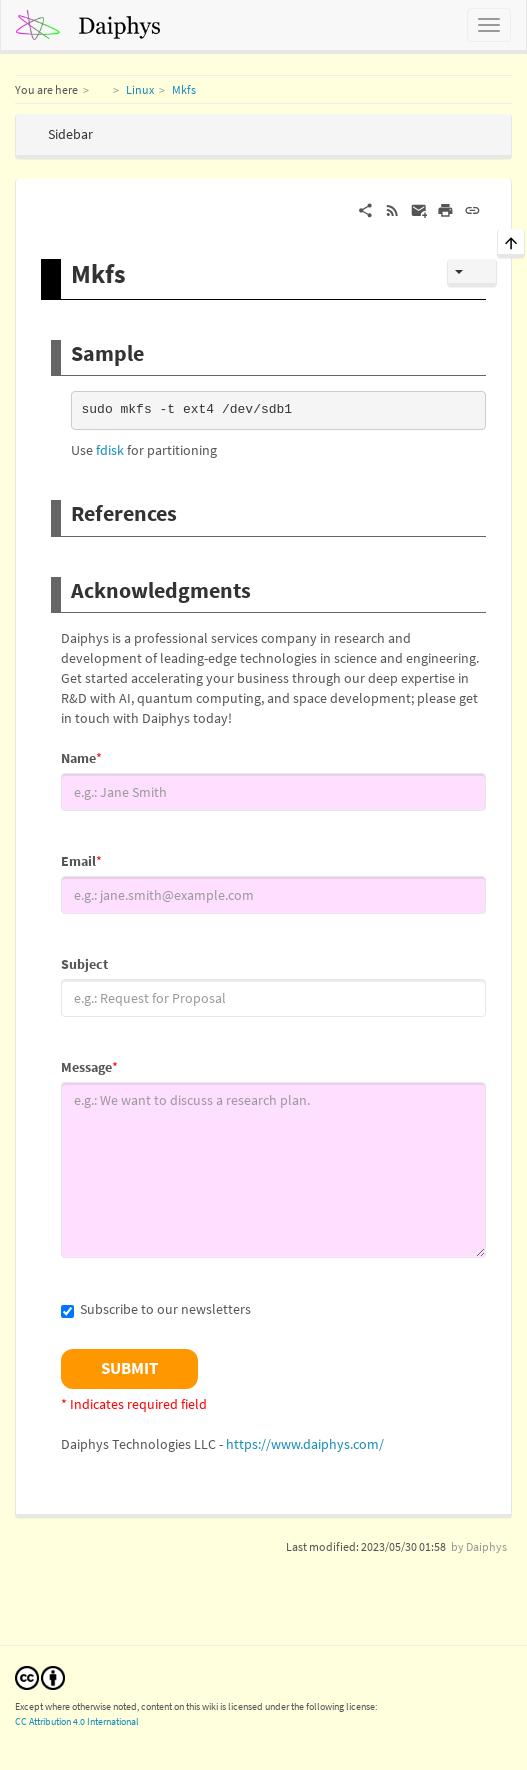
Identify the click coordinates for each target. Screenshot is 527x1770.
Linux (140, 89)
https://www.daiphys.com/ (305, 1444)
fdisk (110, 450)
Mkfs (184, 89)
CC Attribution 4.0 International (77, 1721)
